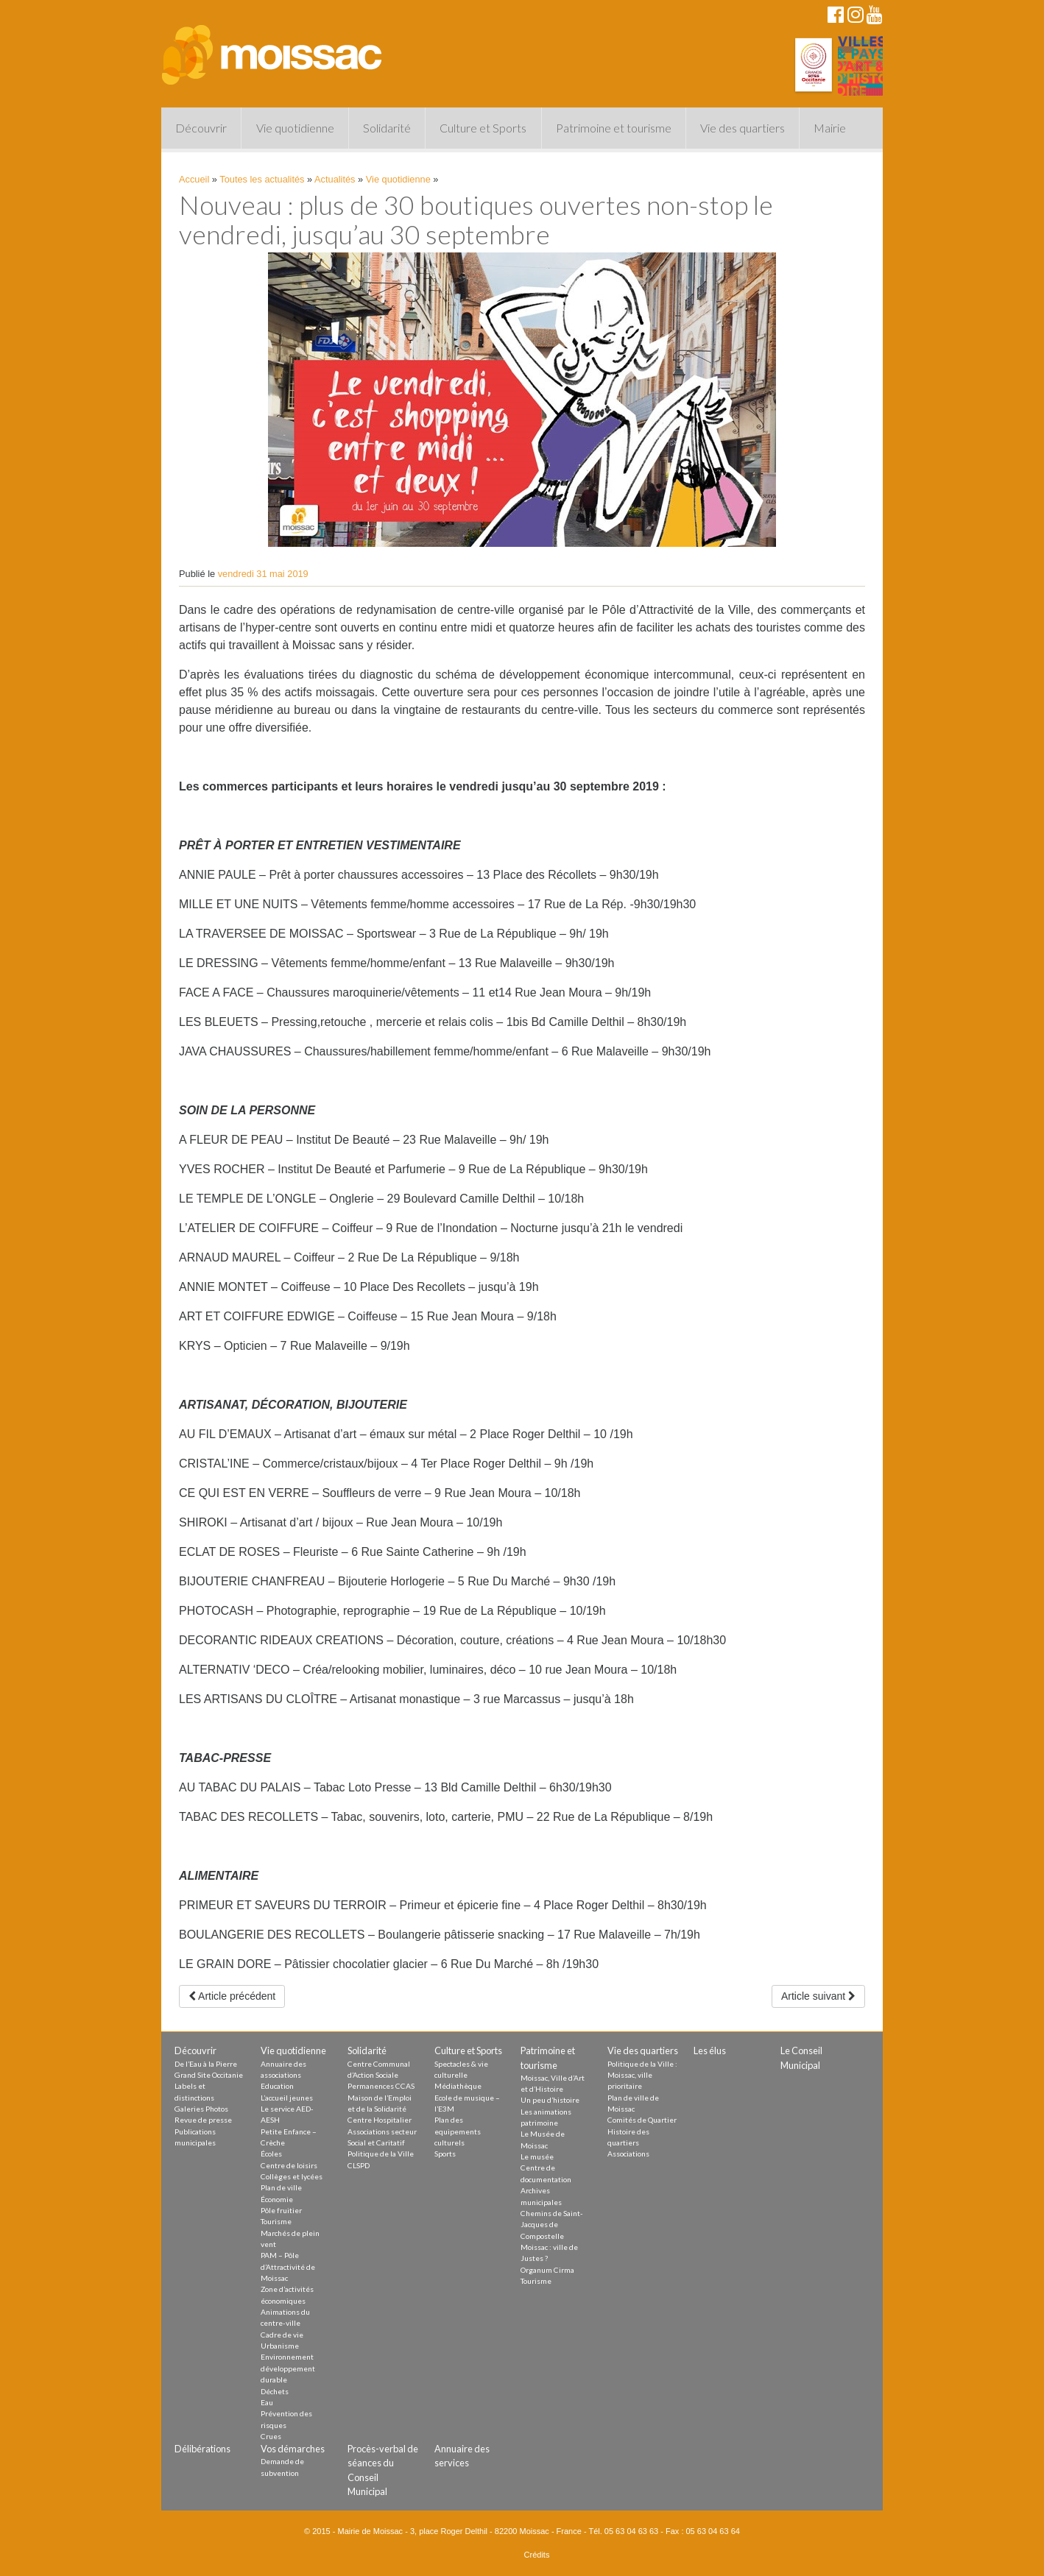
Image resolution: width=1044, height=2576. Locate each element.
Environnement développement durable (288, 2368)
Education (277, 2085)
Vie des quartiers (742, 128)
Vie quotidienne (295, 128)
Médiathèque (458, 2085)
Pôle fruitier (281, 2210)
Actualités (334, 179)
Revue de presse (203, 2119)
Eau (267, 2402)
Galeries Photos (201, 2108)
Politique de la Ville (381, 2153)
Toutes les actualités (261, 179)
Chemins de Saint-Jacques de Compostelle (552, 2224)
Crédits (537, 2554)
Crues (271, 2436)
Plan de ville (281, 2187)
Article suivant (818, 1996)
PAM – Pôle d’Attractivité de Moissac (288, 2266)
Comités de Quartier (642, 2119)
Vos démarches (293, 2449)
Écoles (271, 2153)
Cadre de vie (282, 2334)
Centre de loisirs (289, 2165)
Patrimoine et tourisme (613, 128)
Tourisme (276, 2221)
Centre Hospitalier (380, 2119)
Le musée (537, 2156)
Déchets (275, 2391)
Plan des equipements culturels (457, 2131)
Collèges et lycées (291, 2176)
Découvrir (201, 128)
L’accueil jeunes (287, 2097)
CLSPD (359, 2165)
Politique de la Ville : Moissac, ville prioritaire (642, 2075)
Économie (277, 2199)
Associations (628, 2153)
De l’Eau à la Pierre (205, 2063)
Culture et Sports (483, 128)
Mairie (830, 128)
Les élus (710, 2050)
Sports (445, 2153)
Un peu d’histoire (550, 2099)
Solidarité (387, 128)
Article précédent (231, 1996)
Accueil (194, 179)
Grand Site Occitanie (208, 2074)
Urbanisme (280, 2345)
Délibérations (202, 2449)
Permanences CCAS (381, 2085)
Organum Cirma (547, 2269)
